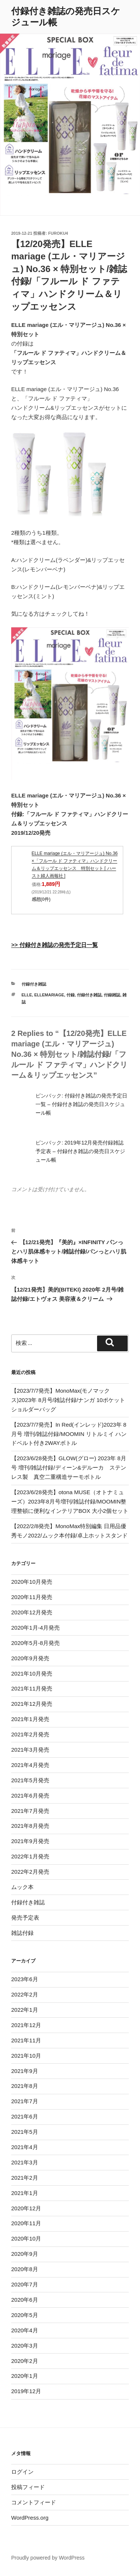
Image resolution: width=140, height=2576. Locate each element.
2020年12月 (26, 2208)
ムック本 (22, 1887)
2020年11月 (26, 2223)
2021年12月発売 (31, 1704)
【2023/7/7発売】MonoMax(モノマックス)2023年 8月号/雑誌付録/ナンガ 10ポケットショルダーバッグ (68, 1399)
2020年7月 (24, 2284)
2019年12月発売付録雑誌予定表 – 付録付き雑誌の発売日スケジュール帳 (80, 1151)
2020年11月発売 (31, 1597)
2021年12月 (26, 2025)
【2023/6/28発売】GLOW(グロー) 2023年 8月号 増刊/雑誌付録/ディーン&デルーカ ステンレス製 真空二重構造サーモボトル (68, 1467)
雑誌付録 (22, 1933)
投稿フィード (28, 2487)
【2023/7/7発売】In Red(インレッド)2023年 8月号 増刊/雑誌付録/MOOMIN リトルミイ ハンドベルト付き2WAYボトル (69, 1433)
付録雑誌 (112, 995)
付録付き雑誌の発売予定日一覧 (58, 945)
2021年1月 (24, 2193)
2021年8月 (24, 2086)
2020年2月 (24, 2361)
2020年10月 (26, 2238)
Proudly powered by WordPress (48, 2558)
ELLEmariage (49, 995)
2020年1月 (24, 2376)
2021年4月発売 (30, 1765)
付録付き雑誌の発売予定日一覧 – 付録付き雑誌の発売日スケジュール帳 (81, 1104)
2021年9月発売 (30, 1841)
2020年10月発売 (31, 1582)
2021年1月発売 (30, 1719)
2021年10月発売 (31, 1673)
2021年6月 (24, 2116)
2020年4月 (24, 2330)
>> (15, 945)
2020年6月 (24, 2299)
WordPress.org (30, 2517)
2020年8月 (24, 2269)
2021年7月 (24, 2101)
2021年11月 (26, 2040)
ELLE (27, 995)
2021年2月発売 (30, 1734)
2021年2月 (24, 2177)
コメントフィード (33, 2502)
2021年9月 (24, 2071)
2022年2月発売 (30, 1871)
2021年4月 (24, 2147)
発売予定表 (25, 1917)
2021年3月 (24, 2162)
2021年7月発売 (30, 1811)
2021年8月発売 (30, 1826)
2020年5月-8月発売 (35, 1643)
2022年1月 (24, 2010)
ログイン (22, 2472)
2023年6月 (24, 1979)
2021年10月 (26, 2055)
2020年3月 (24, 2345)
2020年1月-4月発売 (35, 1627)
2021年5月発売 (30, 1780)
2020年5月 (24, 2315)
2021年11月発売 (31, 1688)
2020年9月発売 (30, 1658)
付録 (70, 995)
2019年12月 (26, 2391)
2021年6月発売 (30, 1795)
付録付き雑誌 (34, 984)
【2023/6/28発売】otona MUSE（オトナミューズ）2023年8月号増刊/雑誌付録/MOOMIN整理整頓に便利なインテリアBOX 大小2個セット (69, 1501)
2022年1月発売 (30, 1856)
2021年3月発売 (30, 1749)
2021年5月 (24, 2132)
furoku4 (58, 233)
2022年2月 (24, 1994)
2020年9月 (24, 2254)
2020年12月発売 (31, 1612)
